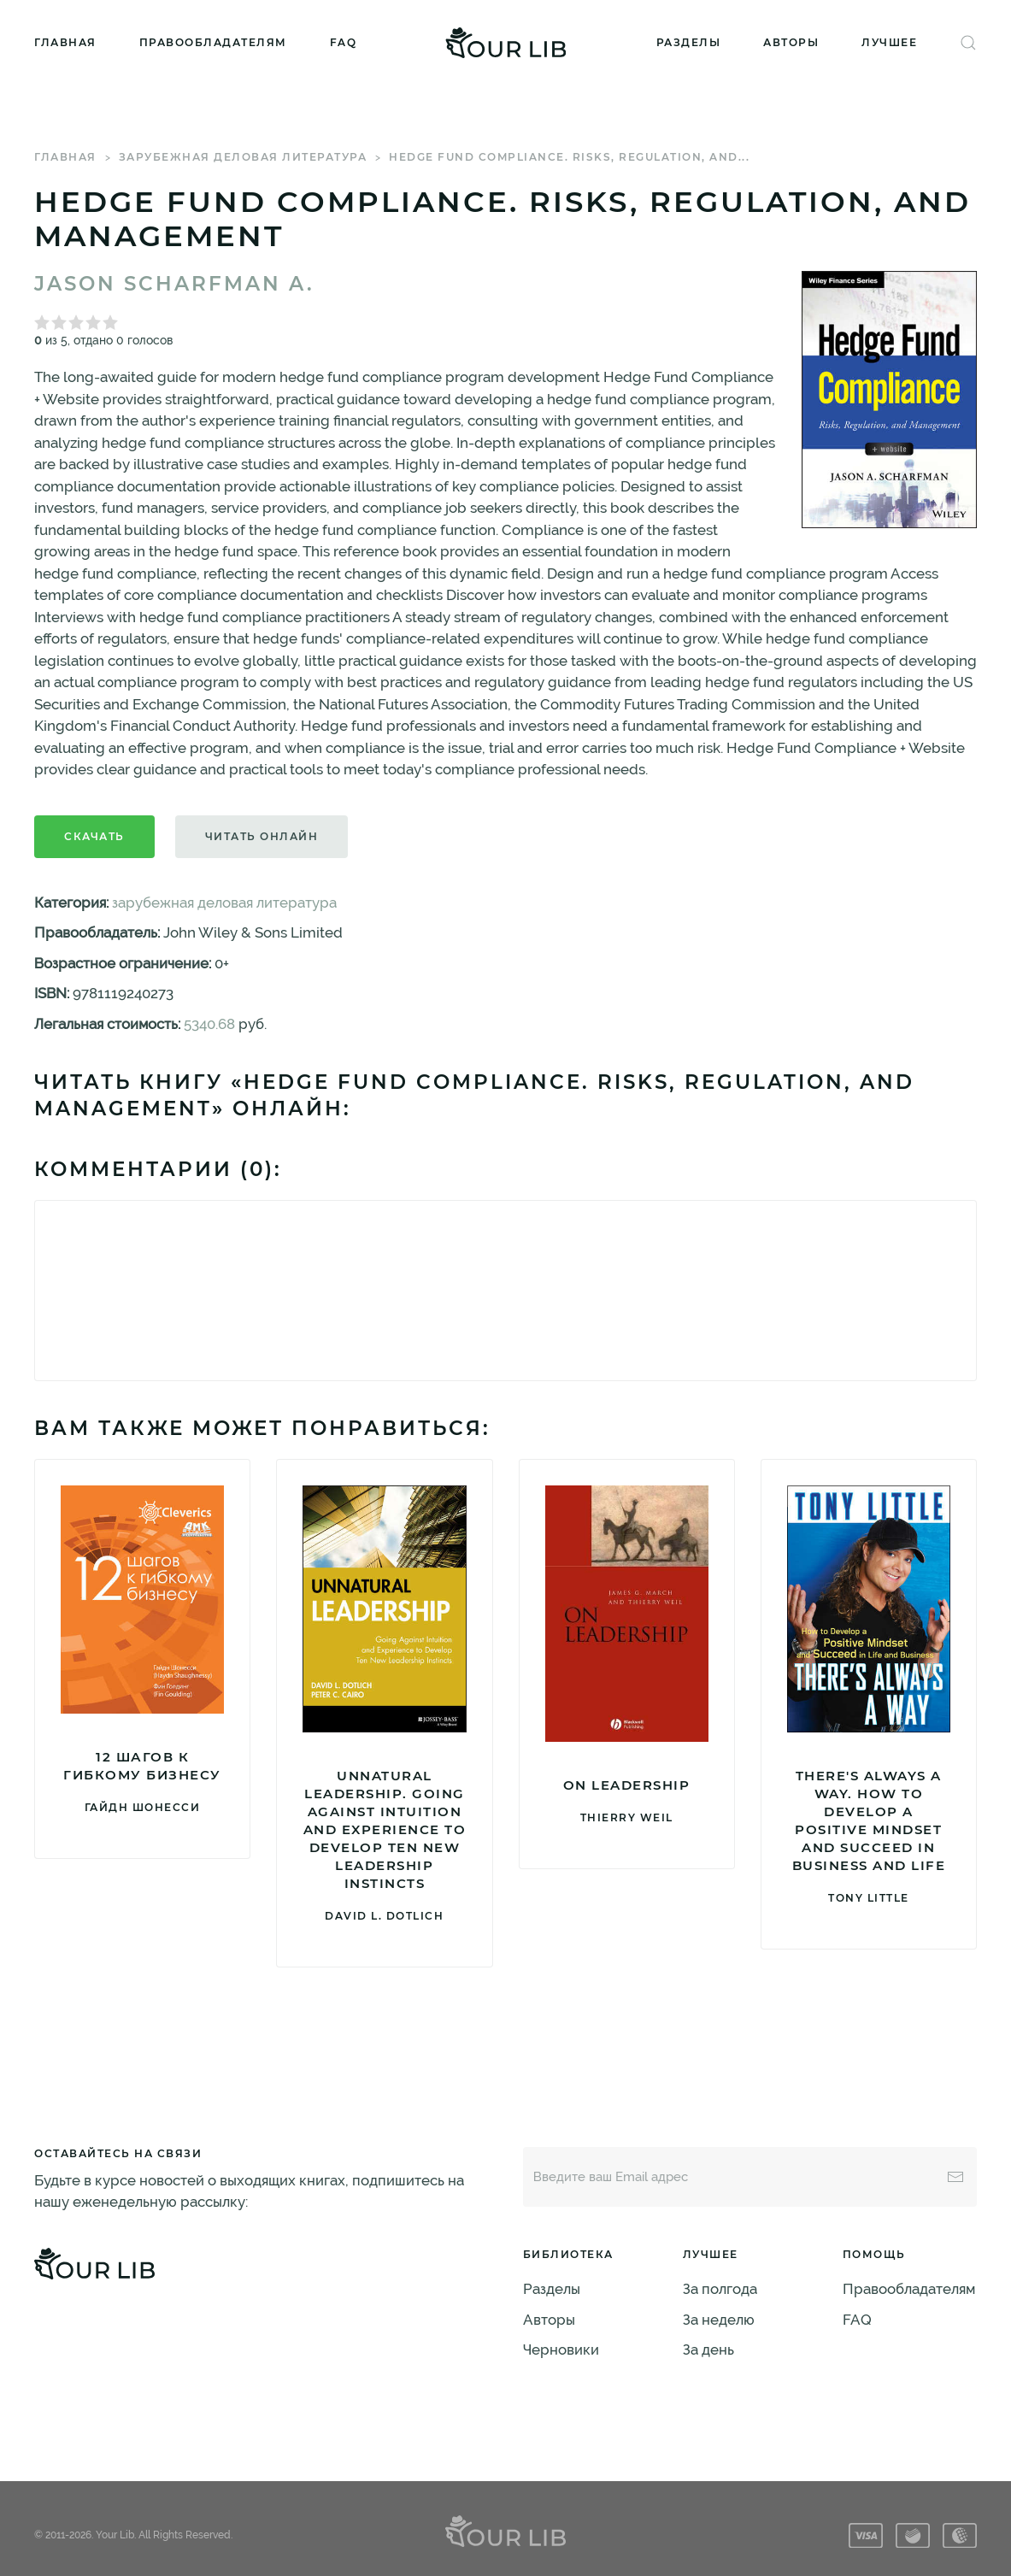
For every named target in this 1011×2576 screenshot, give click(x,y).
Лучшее (889, 42)
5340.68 (209, 1023)
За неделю (719, 2319)
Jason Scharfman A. (174, 284)
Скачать (94, 836)
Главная (65, 42)
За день (708, 2349)
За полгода (720, 2288)
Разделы (688, 42)
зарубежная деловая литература (243, 156)
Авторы (791, 42)
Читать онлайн (262, 836)
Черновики (561, 2349)
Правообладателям (213, 42)
